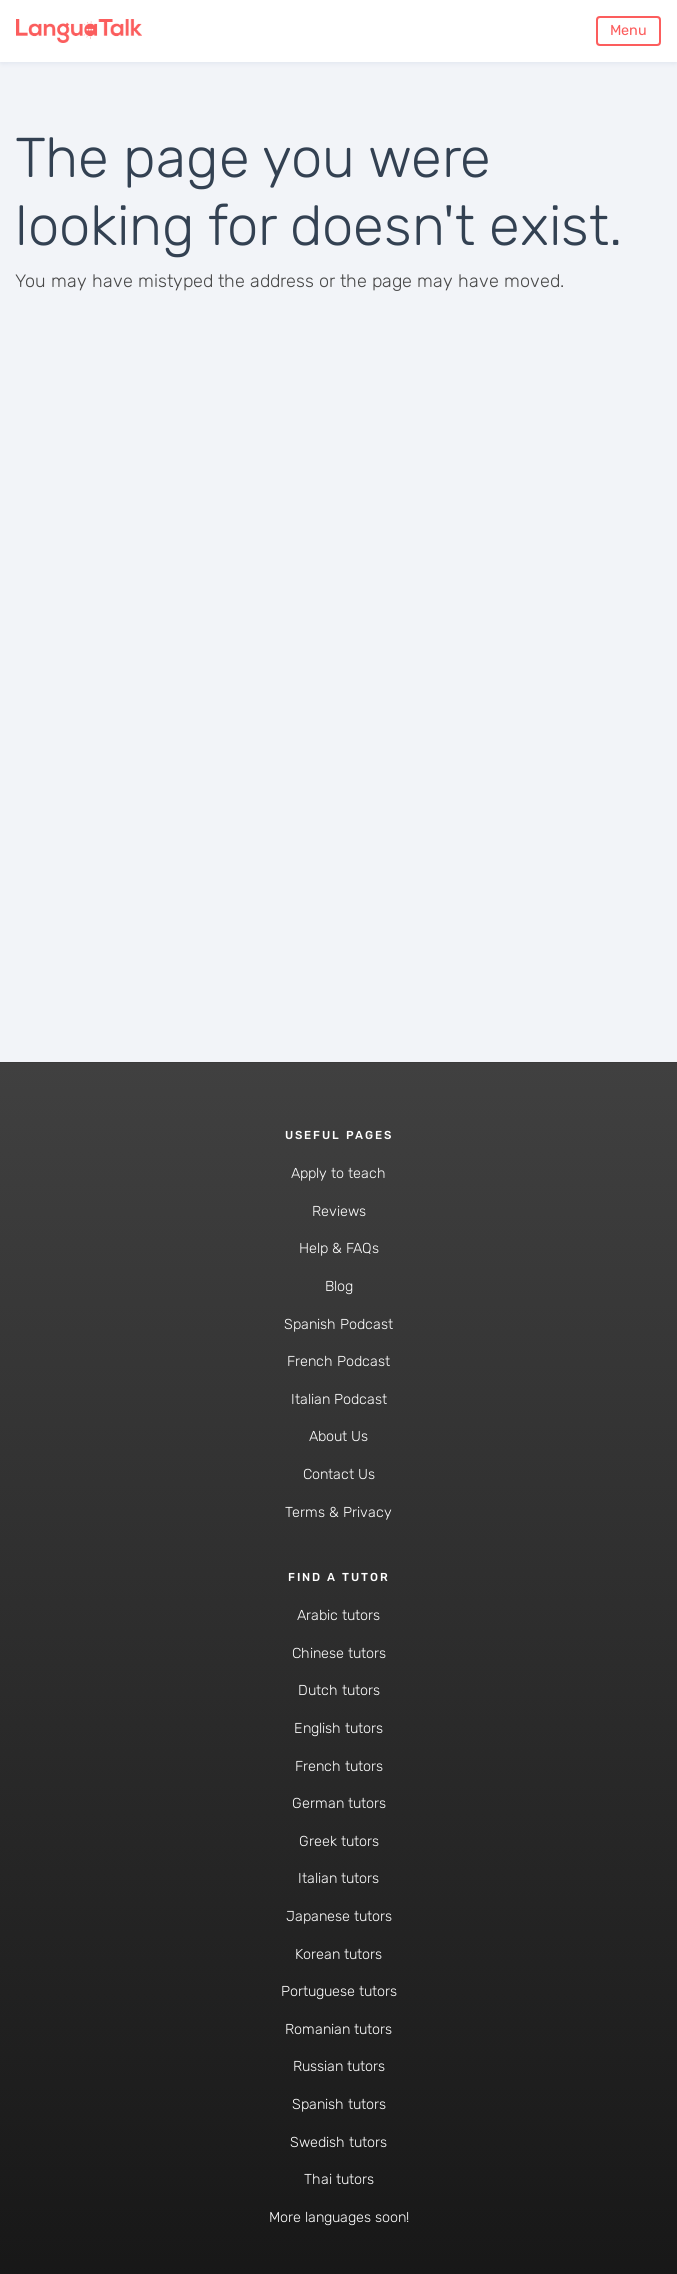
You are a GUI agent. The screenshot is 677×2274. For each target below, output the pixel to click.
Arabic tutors (338, 1615)
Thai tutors (339, 2179)
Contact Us (339, 1474)
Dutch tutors (339, 1690)
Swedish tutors (338, 2142)
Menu (628, 30)
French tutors (339, 1766)
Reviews (339, 1211)
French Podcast (338, 1361)
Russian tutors (339, 2066)
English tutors (338, 1728)
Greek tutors (339, 1841)
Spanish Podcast (338, 1324)
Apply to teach (338, 1173)
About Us (338, 1436)
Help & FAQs (339, 1248)
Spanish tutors (339, 2104)
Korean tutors (338, 1954)
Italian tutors (338, 1878)
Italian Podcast (339, 1399)
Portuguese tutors (339, 1991)
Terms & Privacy (338, 1512)
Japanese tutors (339, 1916)
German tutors (339, 1803)
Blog (339, 1286)
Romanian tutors (338, 2029)
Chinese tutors (339, 1653)
